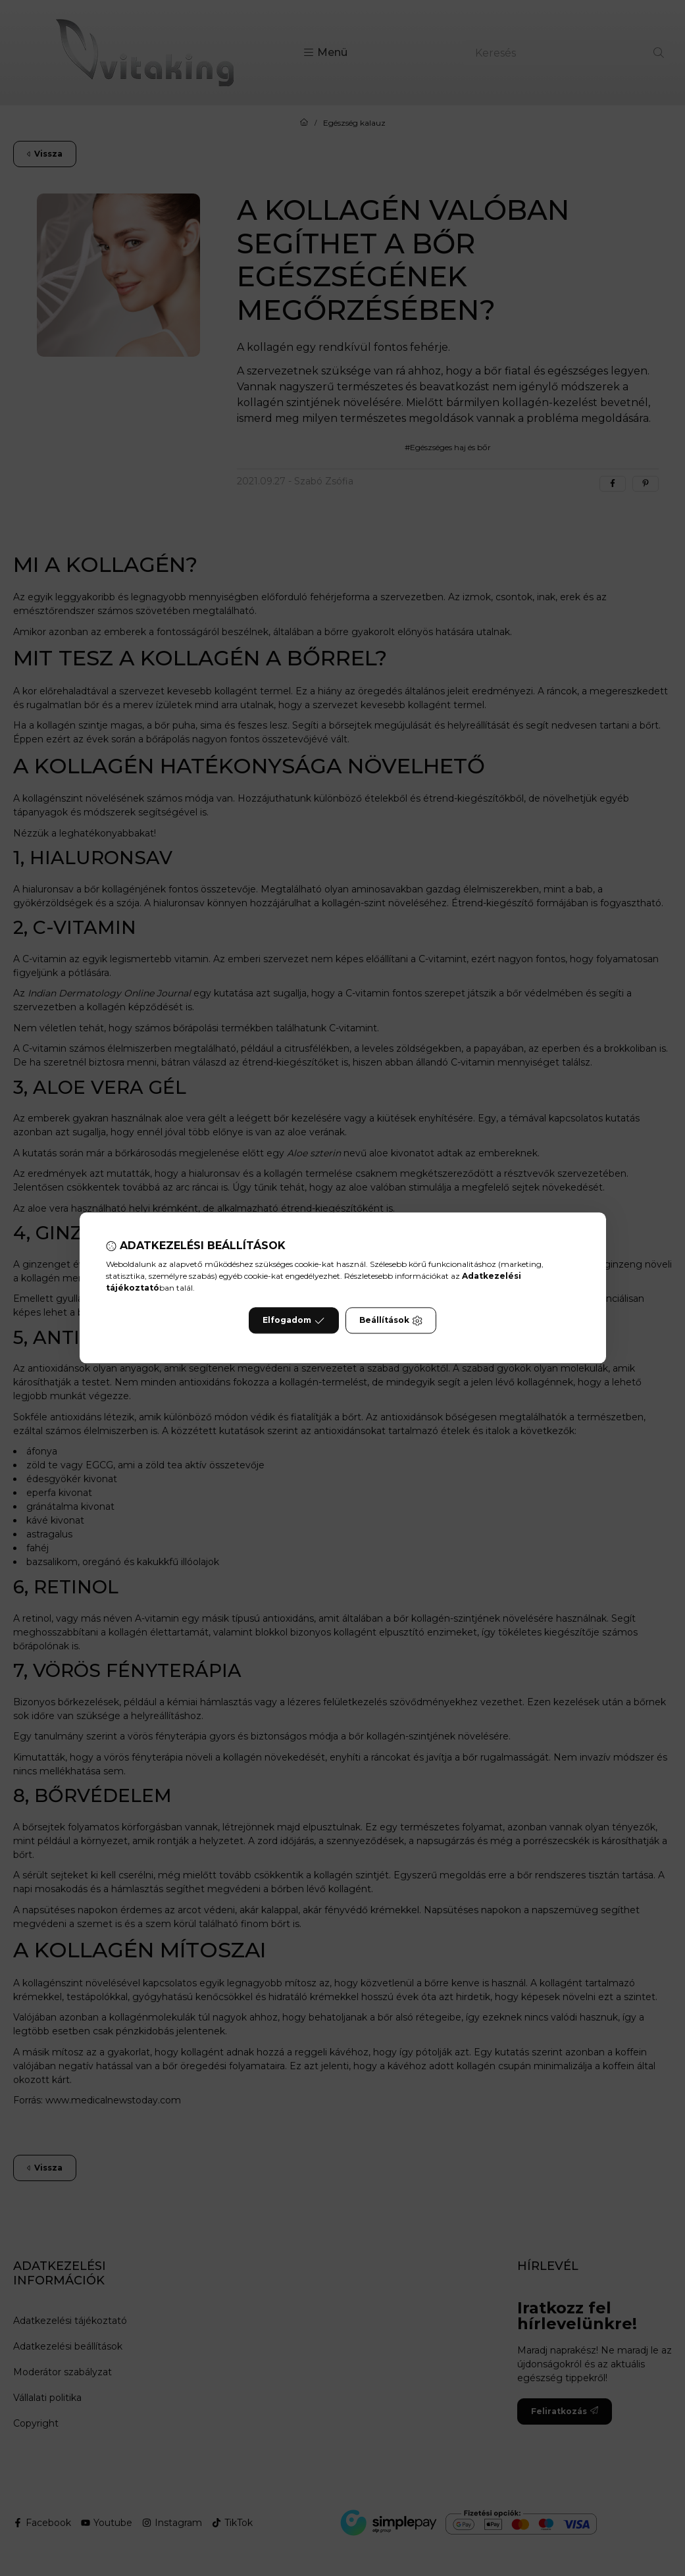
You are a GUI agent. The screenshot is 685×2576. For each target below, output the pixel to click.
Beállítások (390, 1321)
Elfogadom (293, 1321)
